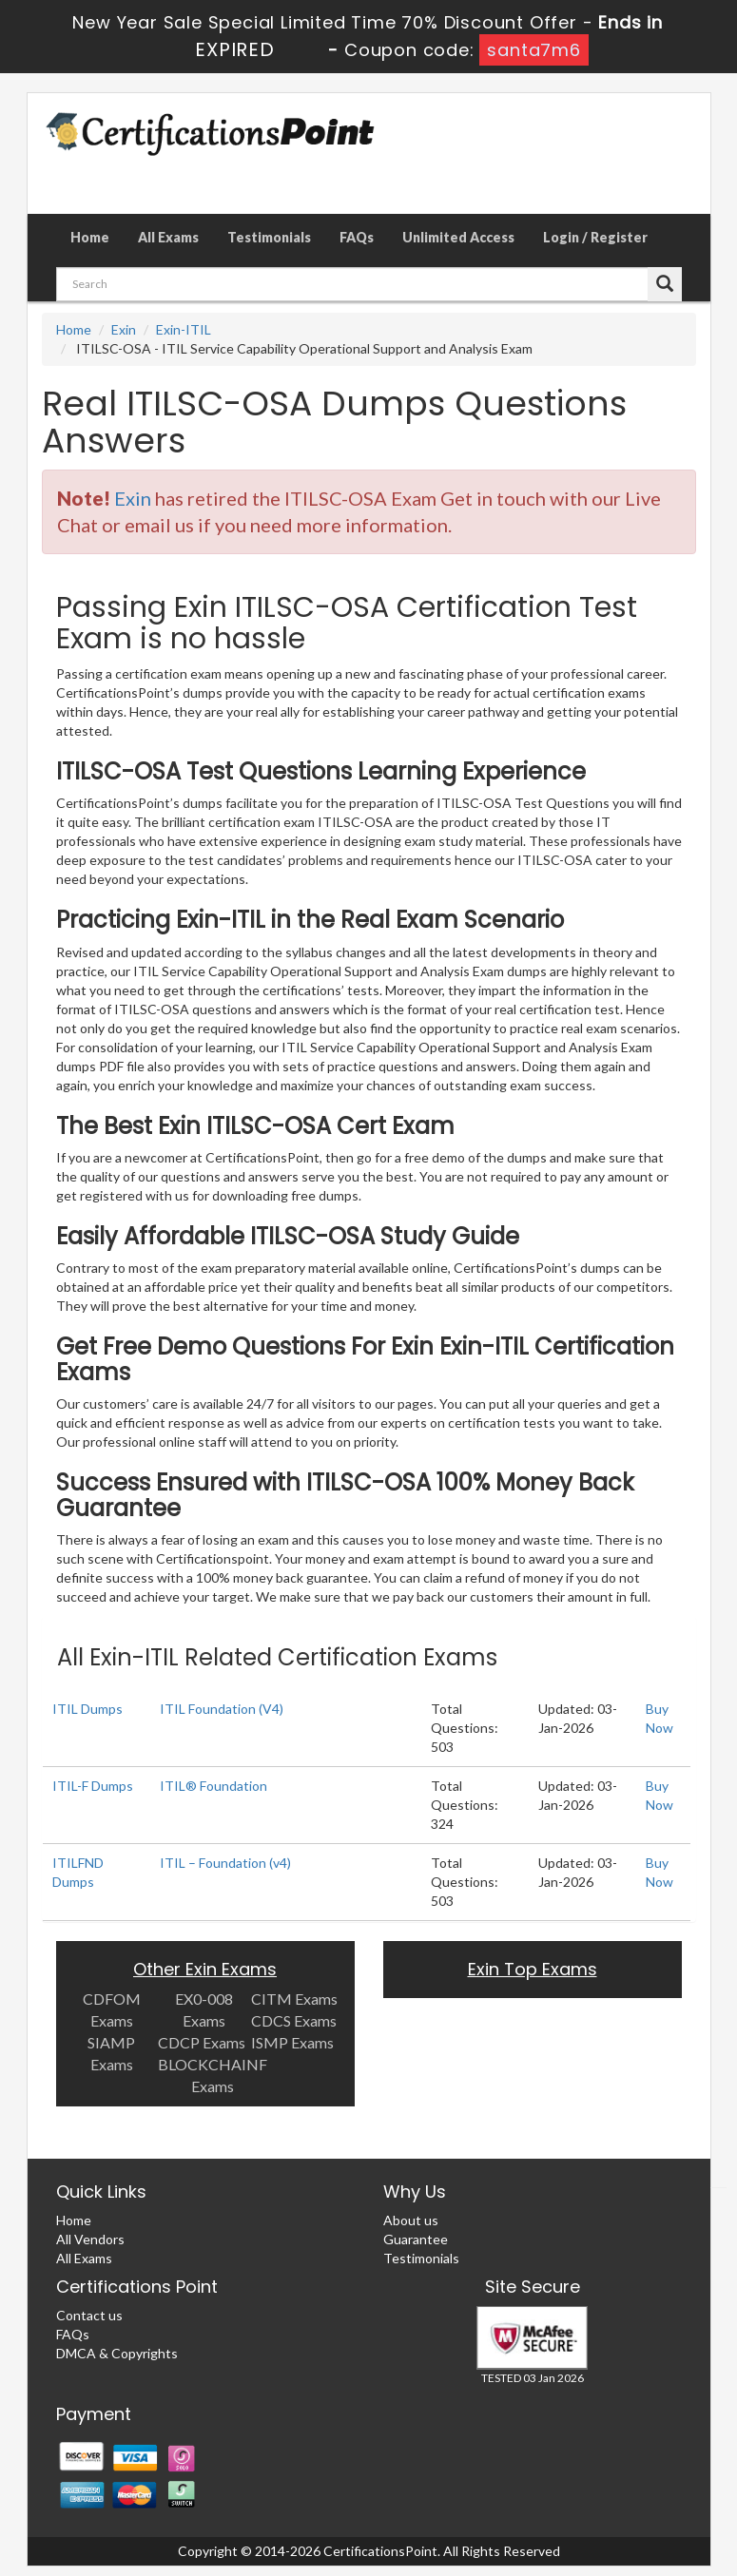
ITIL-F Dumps (92, 1786)
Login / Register (595, 237)
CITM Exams (294, 1999)
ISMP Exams (292, 2042)
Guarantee (415, 2239)
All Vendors (90, 2239)
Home (89, 237)
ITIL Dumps (87, 1709)
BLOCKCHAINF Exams (212, 2075)
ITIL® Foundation (213, 1786)
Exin (123, 329)
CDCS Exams (294, 2020)
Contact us (89, 2315)
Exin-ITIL (183, 329)
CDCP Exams (201, 2042)
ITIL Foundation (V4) (221, 1709)
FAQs (356, 237)
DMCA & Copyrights (117, 2353)
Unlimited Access (458, 237)
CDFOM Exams (112, 2009)
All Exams (168, 237)
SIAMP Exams (111, 2053)
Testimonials (269, 237)
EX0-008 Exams (204, 2009)
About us (410, 2220)
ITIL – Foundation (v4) (225, 1863)
